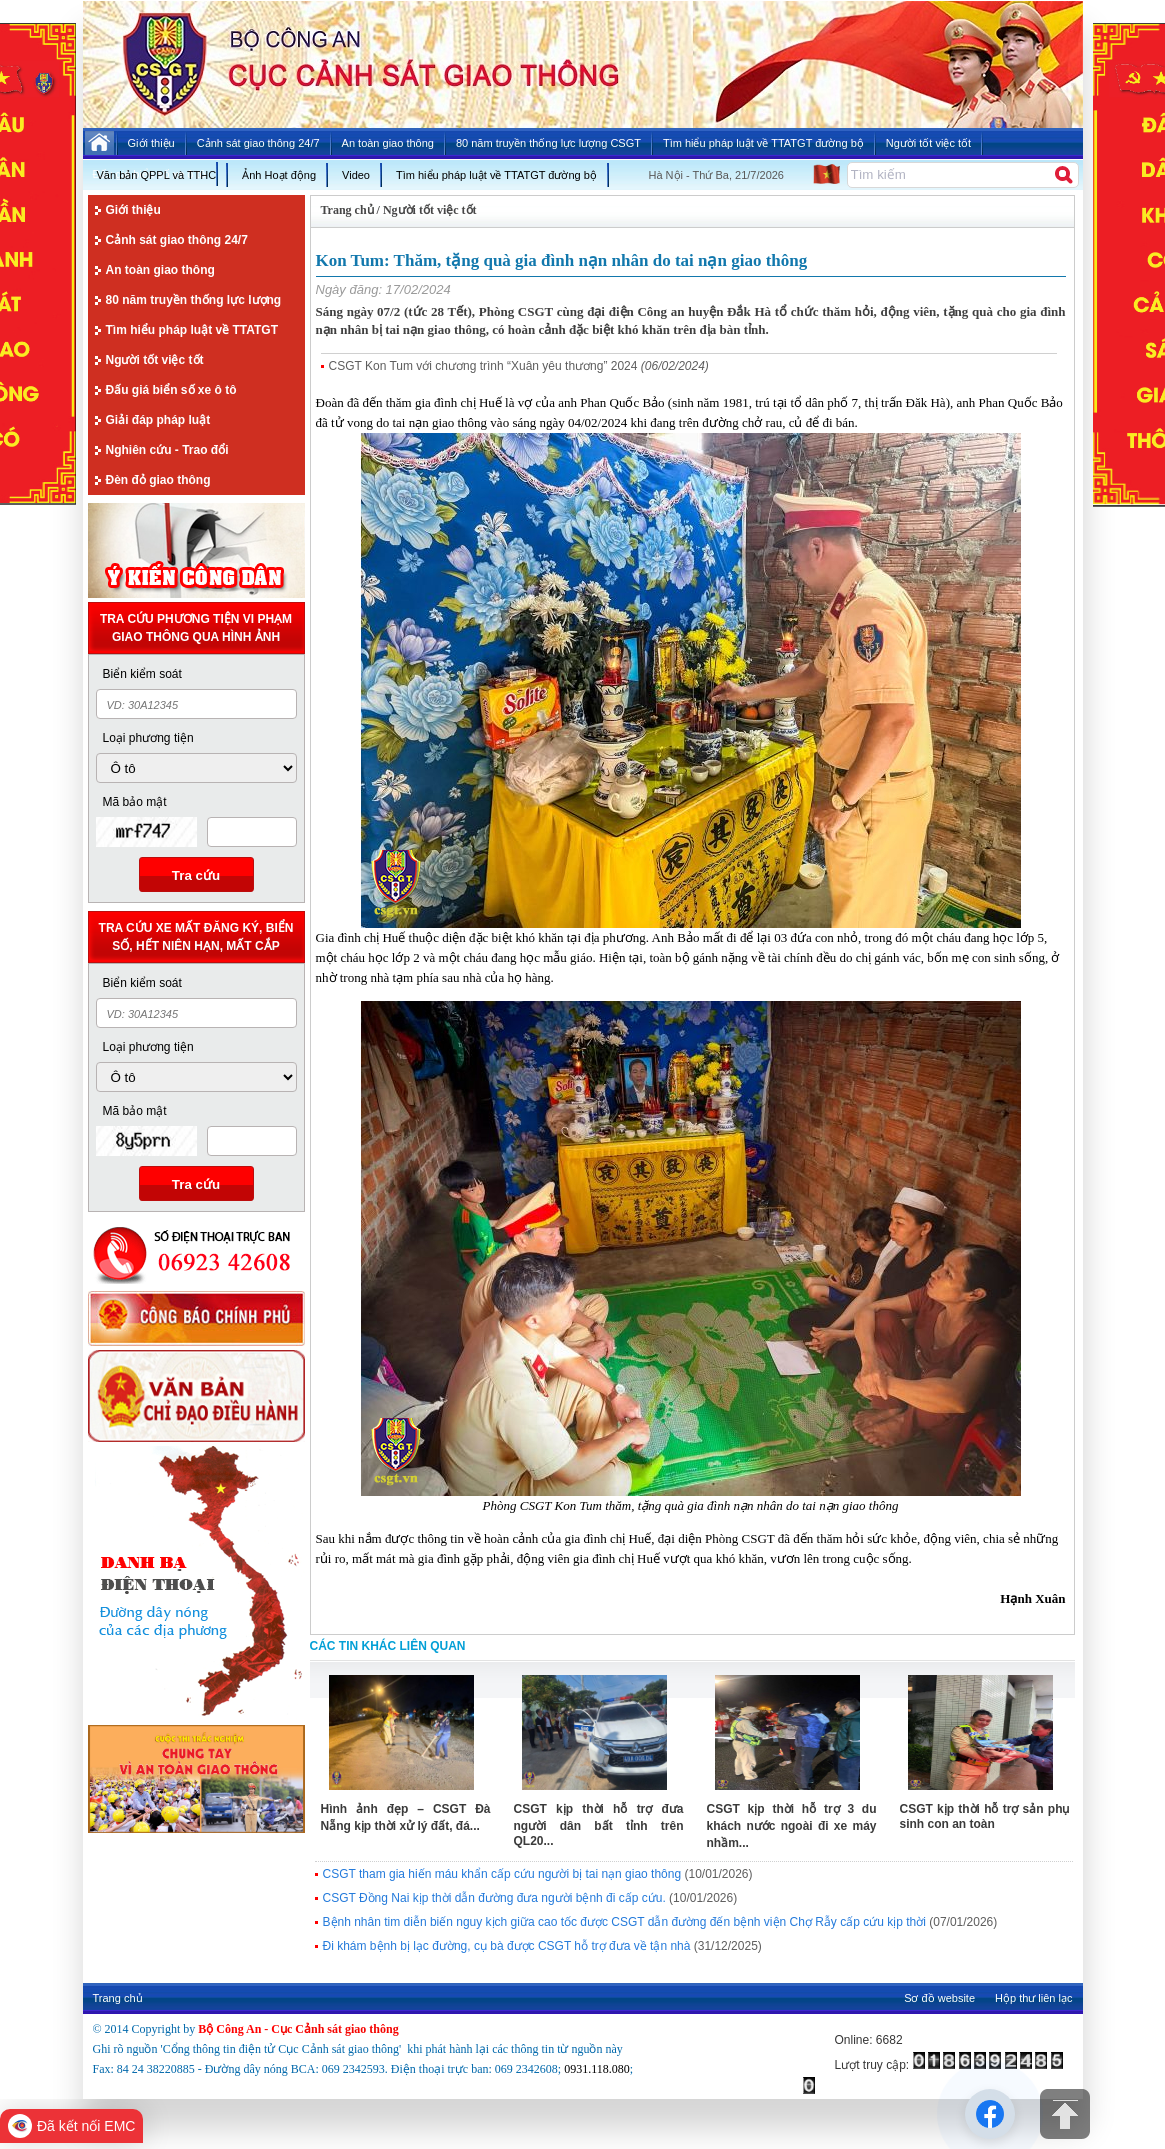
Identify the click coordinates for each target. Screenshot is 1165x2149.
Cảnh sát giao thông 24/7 (177, 240)
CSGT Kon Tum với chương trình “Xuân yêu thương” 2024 (483, 366)
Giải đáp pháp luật (158, 420)
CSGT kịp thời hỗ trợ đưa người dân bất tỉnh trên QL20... (599, 1825)
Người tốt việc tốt (155, 360)
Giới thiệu (133, 210)
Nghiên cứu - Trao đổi (167, 450)
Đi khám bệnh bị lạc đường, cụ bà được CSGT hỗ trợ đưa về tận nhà (507, 1946)
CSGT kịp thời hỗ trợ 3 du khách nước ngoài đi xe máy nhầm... (792, 1826)
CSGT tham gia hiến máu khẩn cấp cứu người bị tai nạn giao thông (502, 1874)
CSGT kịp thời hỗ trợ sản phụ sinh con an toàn (985, 1816)
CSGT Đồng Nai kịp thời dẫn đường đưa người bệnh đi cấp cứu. (494, 1898)
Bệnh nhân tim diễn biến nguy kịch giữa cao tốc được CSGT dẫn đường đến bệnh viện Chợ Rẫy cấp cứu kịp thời (624, 1922)
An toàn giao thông (160, 270)
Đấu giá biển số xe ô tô (171, 390)
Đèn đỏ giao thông (158, 480)
